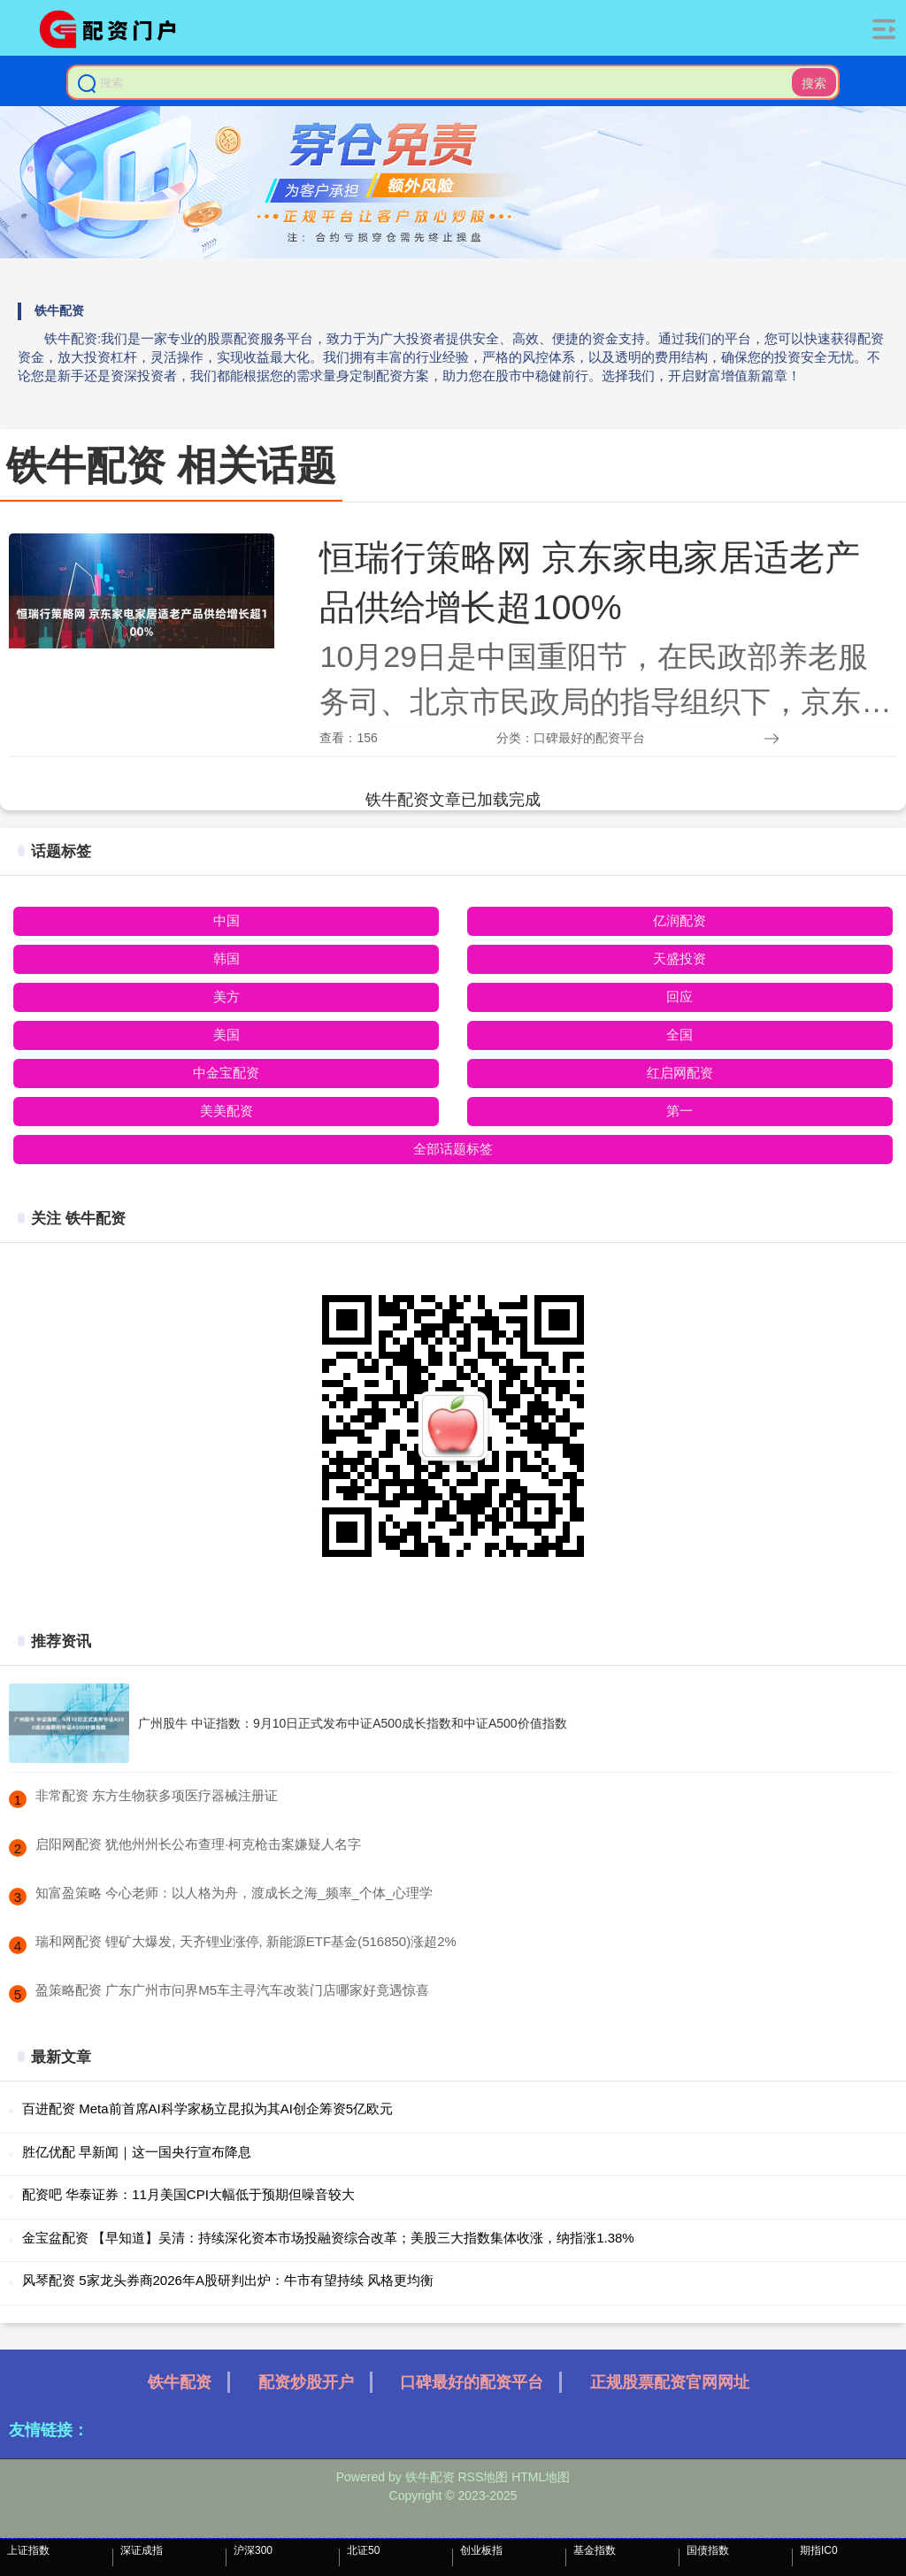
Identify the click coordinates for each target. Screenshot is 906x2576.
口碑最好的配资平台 (471, 2382)
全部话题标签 (453, 1148)
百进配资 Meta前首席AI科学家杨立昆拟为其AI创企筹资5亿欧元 (207, 2108)
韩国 (226, 958)
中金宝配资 (226, 1072)
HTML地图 (540, 2477)
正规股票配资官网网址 (669, 2382)
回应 (679, 996)
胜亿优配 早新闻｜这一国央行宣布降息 (136, 2151)
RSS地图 (482, 2477)
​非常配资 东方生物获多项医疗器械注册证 (156, 1795)
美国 (226, 1034)
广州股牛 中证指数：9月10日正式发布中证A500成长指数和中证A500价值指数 (352, 1723)
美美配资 (226, 1110)
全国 (679, 1034)
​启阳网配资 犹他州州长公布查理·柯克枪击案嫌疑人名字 (198, 1844)
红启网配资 (680, 1072)
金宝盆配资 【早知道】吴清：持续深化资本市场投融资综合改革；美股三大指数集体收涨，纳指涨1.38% (328, 2237)
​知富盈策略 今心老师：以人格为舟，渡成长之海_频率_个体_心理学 (234, 1892)
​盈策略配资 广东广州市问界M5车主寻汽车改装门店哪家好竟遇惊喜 (232, 1989)
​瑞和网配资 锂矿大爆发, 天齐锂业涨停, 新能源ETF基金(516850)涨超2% (246, 1941)
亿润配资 (679, 920)
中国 (226, 920)
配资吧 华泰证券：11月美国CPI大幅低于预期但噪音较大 (188, 2194)
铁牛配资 (179, 2382)
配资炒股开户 (306, 2382)
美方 (226, 996)
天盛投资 (679, 958)
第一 (679, 1110)
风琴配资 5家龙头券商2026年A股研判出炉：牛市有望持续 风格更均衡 (228, 2280)
